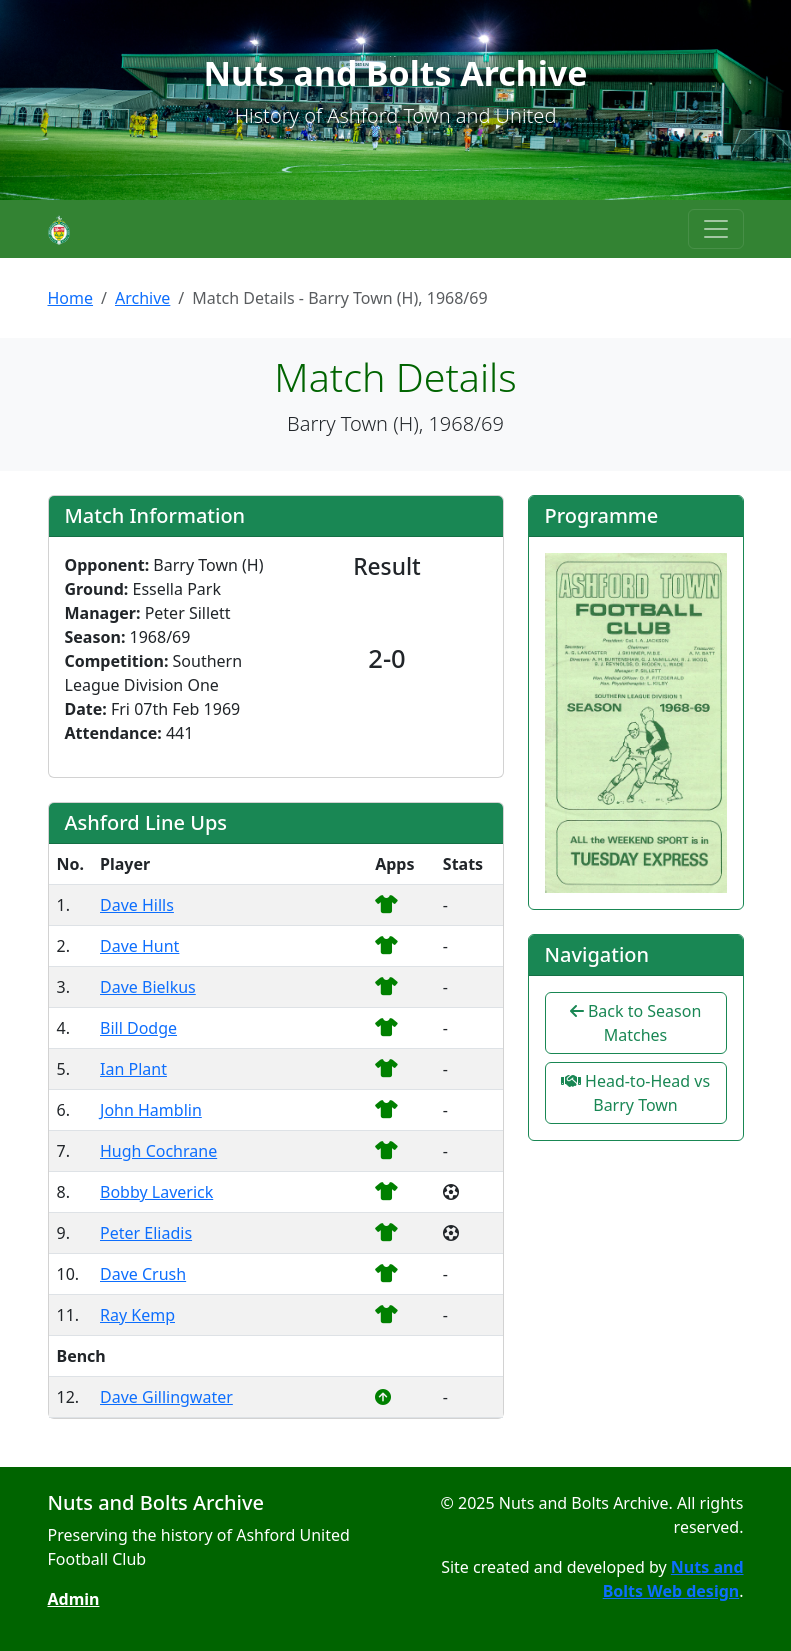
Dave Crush (143, 1274)
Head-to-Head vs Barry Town (635, 1093)
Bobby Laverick (156, 1192)
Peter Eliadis (146, 1233)
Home (71, 298)
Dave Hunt (139, 946)
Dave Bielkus (148, 987)
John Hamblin (151, 1110)
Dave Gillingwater (166, 1397)
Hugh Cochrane (158, 1151)
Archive (142, 298)
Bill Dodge (138, 1028)
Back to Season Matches (636, 1023)
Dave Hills (137, 905)
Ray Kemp (137, 1315)
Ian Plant (133, 1069)
